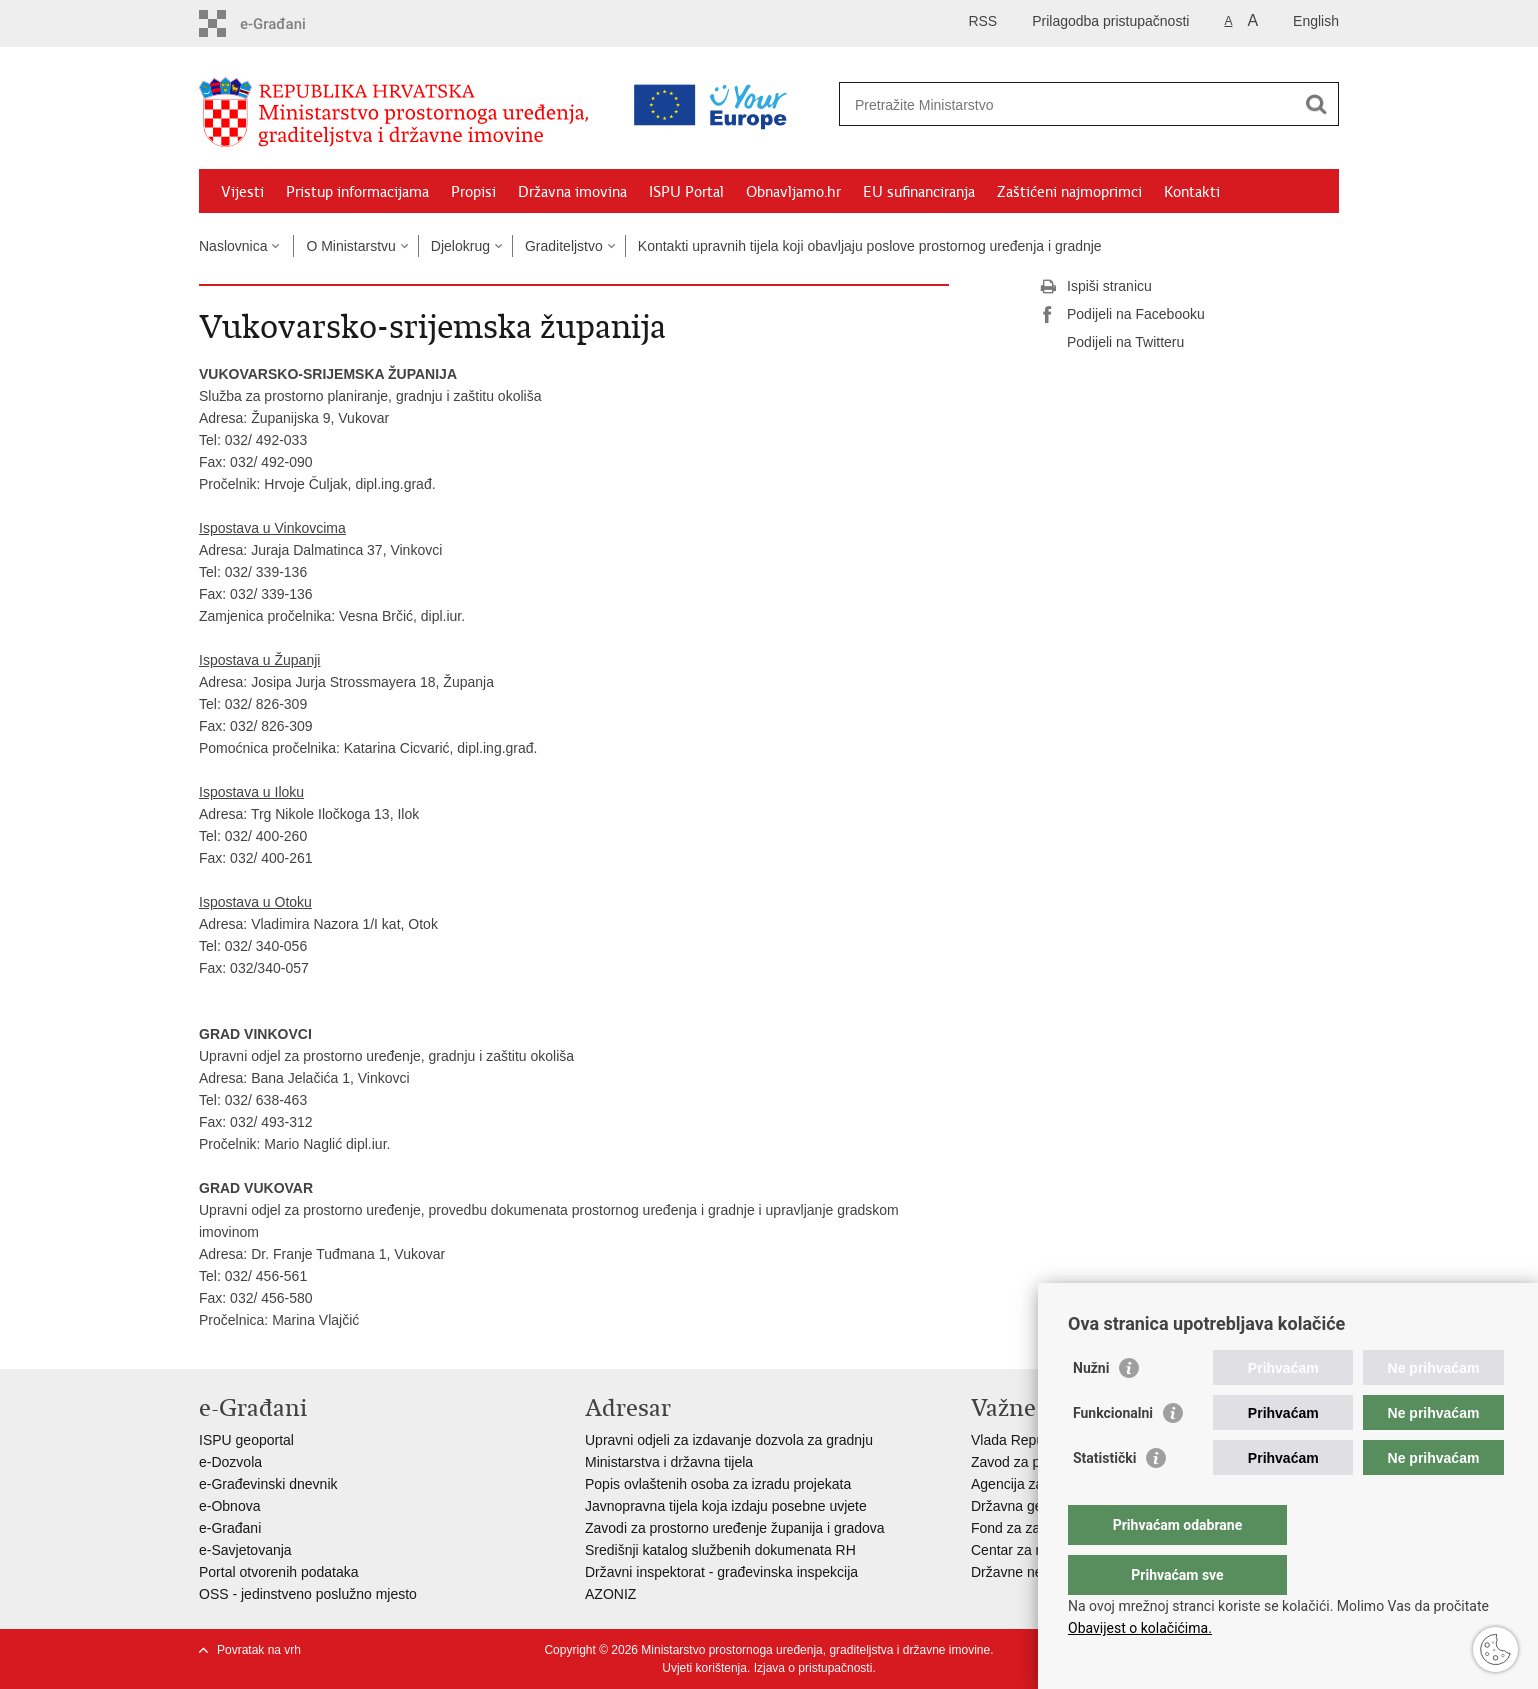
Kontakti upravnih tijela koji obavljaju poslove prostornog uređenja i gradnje (870, 246)
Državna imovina (572, 192)
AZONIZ (610, 1594)
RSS (982, 21)
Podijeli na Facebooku (1122, 315)
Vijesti (242, 192)
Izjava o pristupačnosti (813, 1668)
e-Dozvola (230, 1462)
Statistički (1104, 1498)
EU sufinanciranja (919, 192)
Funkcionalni (1113, 1453)
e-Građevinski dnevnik (268, 1484)
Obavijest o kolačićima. (1140, 1628)
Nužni (1091, 1408)
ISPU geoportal (246, 1440)
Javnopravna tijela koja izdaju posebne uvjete (726, 1506)
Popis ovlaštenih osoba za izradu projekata (718, 1484)
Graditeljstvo (564, 246)
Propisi (473, 192)
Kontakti (1192, 192)
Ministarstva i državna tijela (669, 1462)
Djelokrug (460, 246)
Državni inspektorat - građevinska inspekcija (721, 1572)
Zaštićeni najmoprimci (1069, 192)
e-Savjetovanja (245, 1550)
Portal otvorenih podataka (279, 1572)
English (1316, 21)
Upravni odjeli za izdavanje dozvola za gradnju (729, 1440)
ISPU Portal (686, 192)
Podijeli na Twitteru (1111, 343)
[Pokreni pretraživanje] (1316, 104)
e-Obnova (229, 1506)
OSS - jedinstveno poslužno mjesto (308, 1594)
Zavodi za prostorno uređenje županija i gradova (735, 1528)
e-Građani (230, 1528)
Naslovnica (233, 246)
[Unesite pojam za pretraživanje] (1002, 104)
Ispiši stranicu (1095, 287)
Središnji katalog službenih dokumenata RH (720, 1550)
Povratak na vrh (259, 1650)
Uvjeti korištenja (704, 1668)
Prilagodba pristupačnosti (1110, 21)
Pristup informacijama (357, 192)
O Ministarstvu (350, 246)
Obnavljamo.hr (793, 192)
